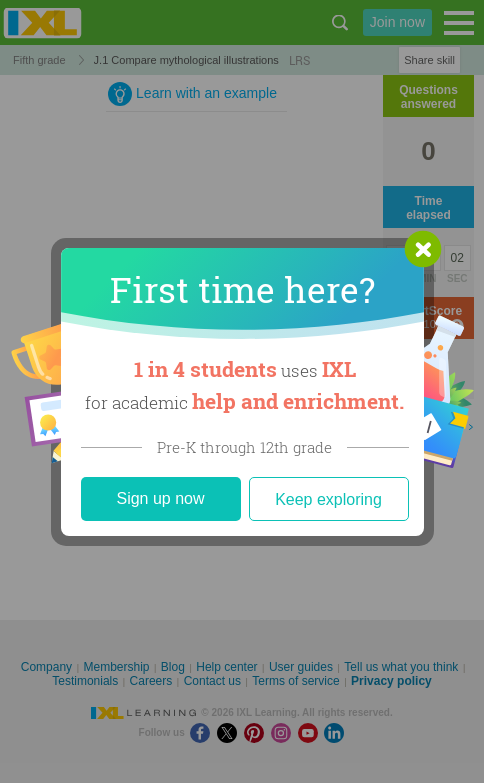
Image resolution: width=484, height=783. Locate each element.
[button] (423, 249)
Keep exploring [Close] (328, 499)
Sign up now (160, 498)
